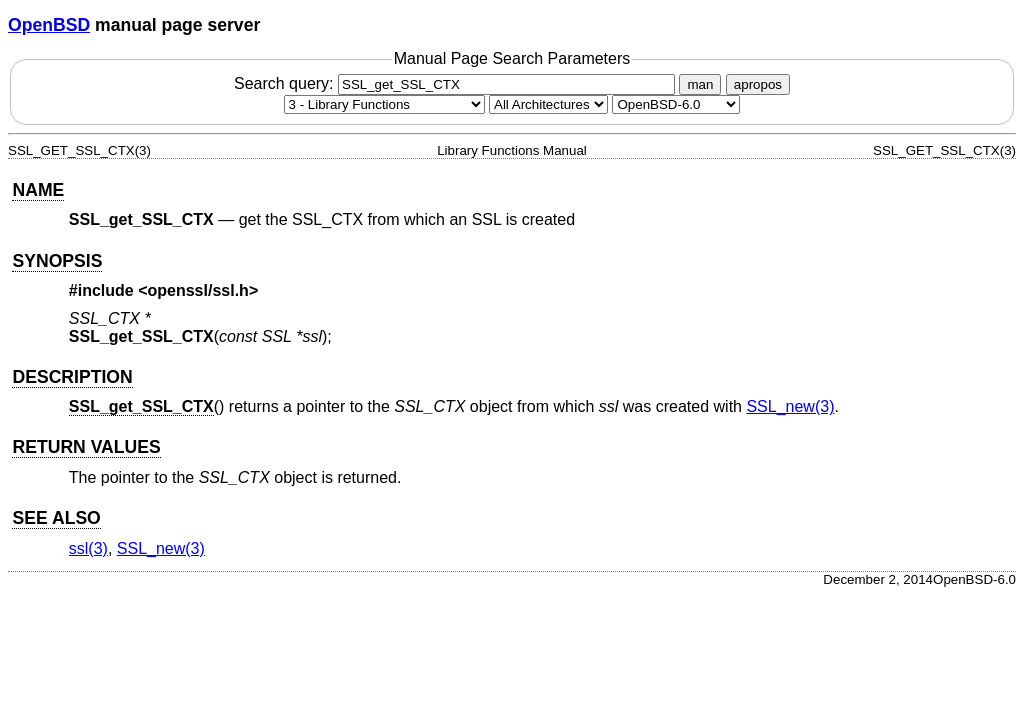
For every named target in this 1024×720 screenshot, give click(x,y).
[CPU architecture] (548, 104)
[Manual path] (676, 104)
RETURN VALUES (86, 447)
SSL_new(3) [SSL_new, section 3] (790, 406)
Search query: (457, 83)
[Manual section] (384, 104)
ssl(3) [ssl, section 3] (88, 548)
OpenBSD (49, 25)
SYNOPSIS (57, 261)
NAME (38, 190)
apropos (758, 84)
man (700, 84)
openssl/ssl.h (198, 290)
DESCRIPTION (72, 377)
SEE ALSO (56, 518)
